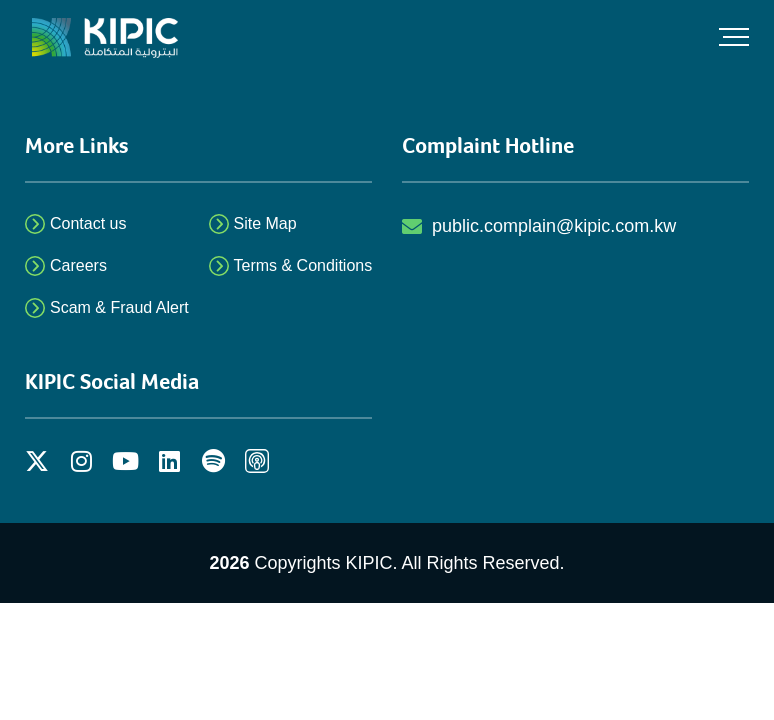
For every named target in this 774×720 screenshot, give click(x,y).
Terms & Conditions (303, 265)
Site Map (265, 223)
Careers (78, 265)
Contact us (88, 223)
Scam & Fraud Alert (119, 307)
